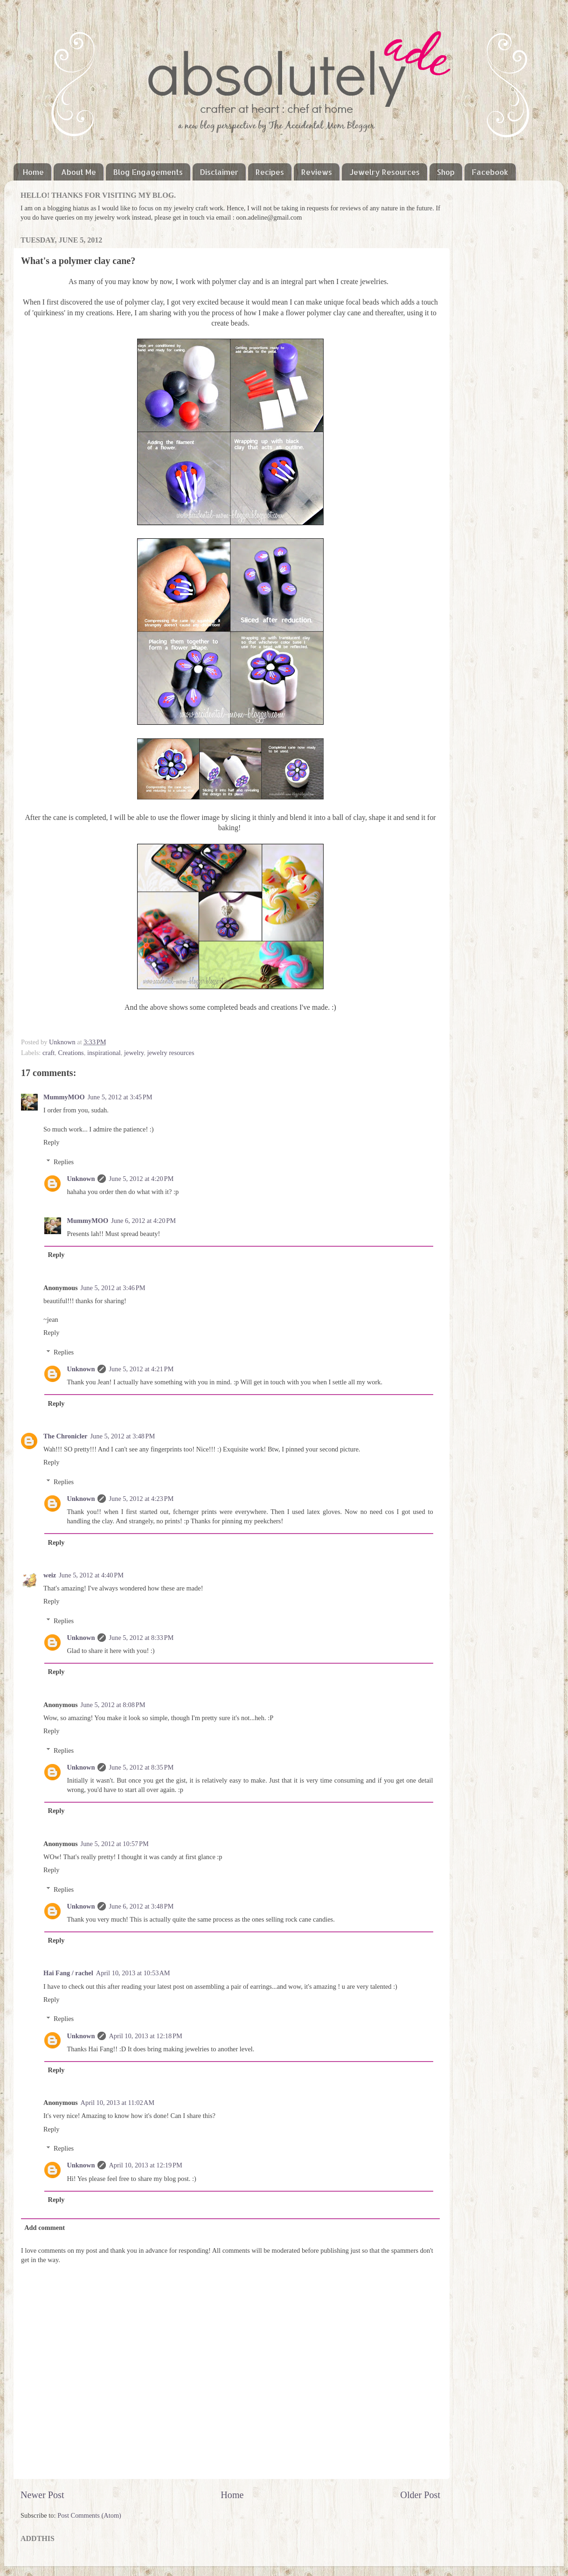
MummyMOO (64, 1097)
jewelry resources (170, 1052)
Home (33, 172)
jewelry (134, 1052)
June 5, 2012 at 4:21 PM (141, 1369)
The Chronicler (65, 1436)
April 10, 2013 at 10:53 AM (133, 1973)
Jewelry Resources (384, 172)
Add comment (44, 2227)
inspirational (104, 1052)
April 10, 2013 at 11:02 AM (117, 2102)
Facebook (490, 172)
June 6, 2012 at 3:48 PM (141, 1906)
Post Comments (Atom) (89, 2515)
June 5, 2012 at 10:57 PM (115, 1843)
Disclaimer (219, 172)
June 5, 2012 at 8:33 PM (141, 1637)
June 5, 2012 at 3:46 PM (113, 1287)
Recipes (270, 172)
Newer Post (42, 2495)
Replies (64, 1162)
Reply (51, 1142)
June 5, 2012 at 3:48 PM (122, 1436)
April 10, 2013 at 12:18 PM (145, 2036)
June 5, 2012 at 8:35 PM (141, 1767)
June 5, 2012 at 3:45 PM (120, 1097)
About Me (78, 172)
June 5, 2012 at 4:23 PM (141, 1498)
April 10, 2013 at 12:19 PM (145, 2165)
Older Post (420, 2495)
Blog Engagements (148, 172)
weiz (49, 1575)
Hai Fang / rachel (68, 1973)
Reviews (316, 172)
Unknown (63, 1042)
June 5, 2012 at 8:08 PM (113, 1704)
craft (48, 1052)
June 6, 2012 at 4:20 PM (143, 1220)
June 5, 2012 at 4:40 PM (91, 1575)
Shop (446, 172)
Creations (71, 1052)
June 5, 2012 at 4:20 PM (141, 1178)
